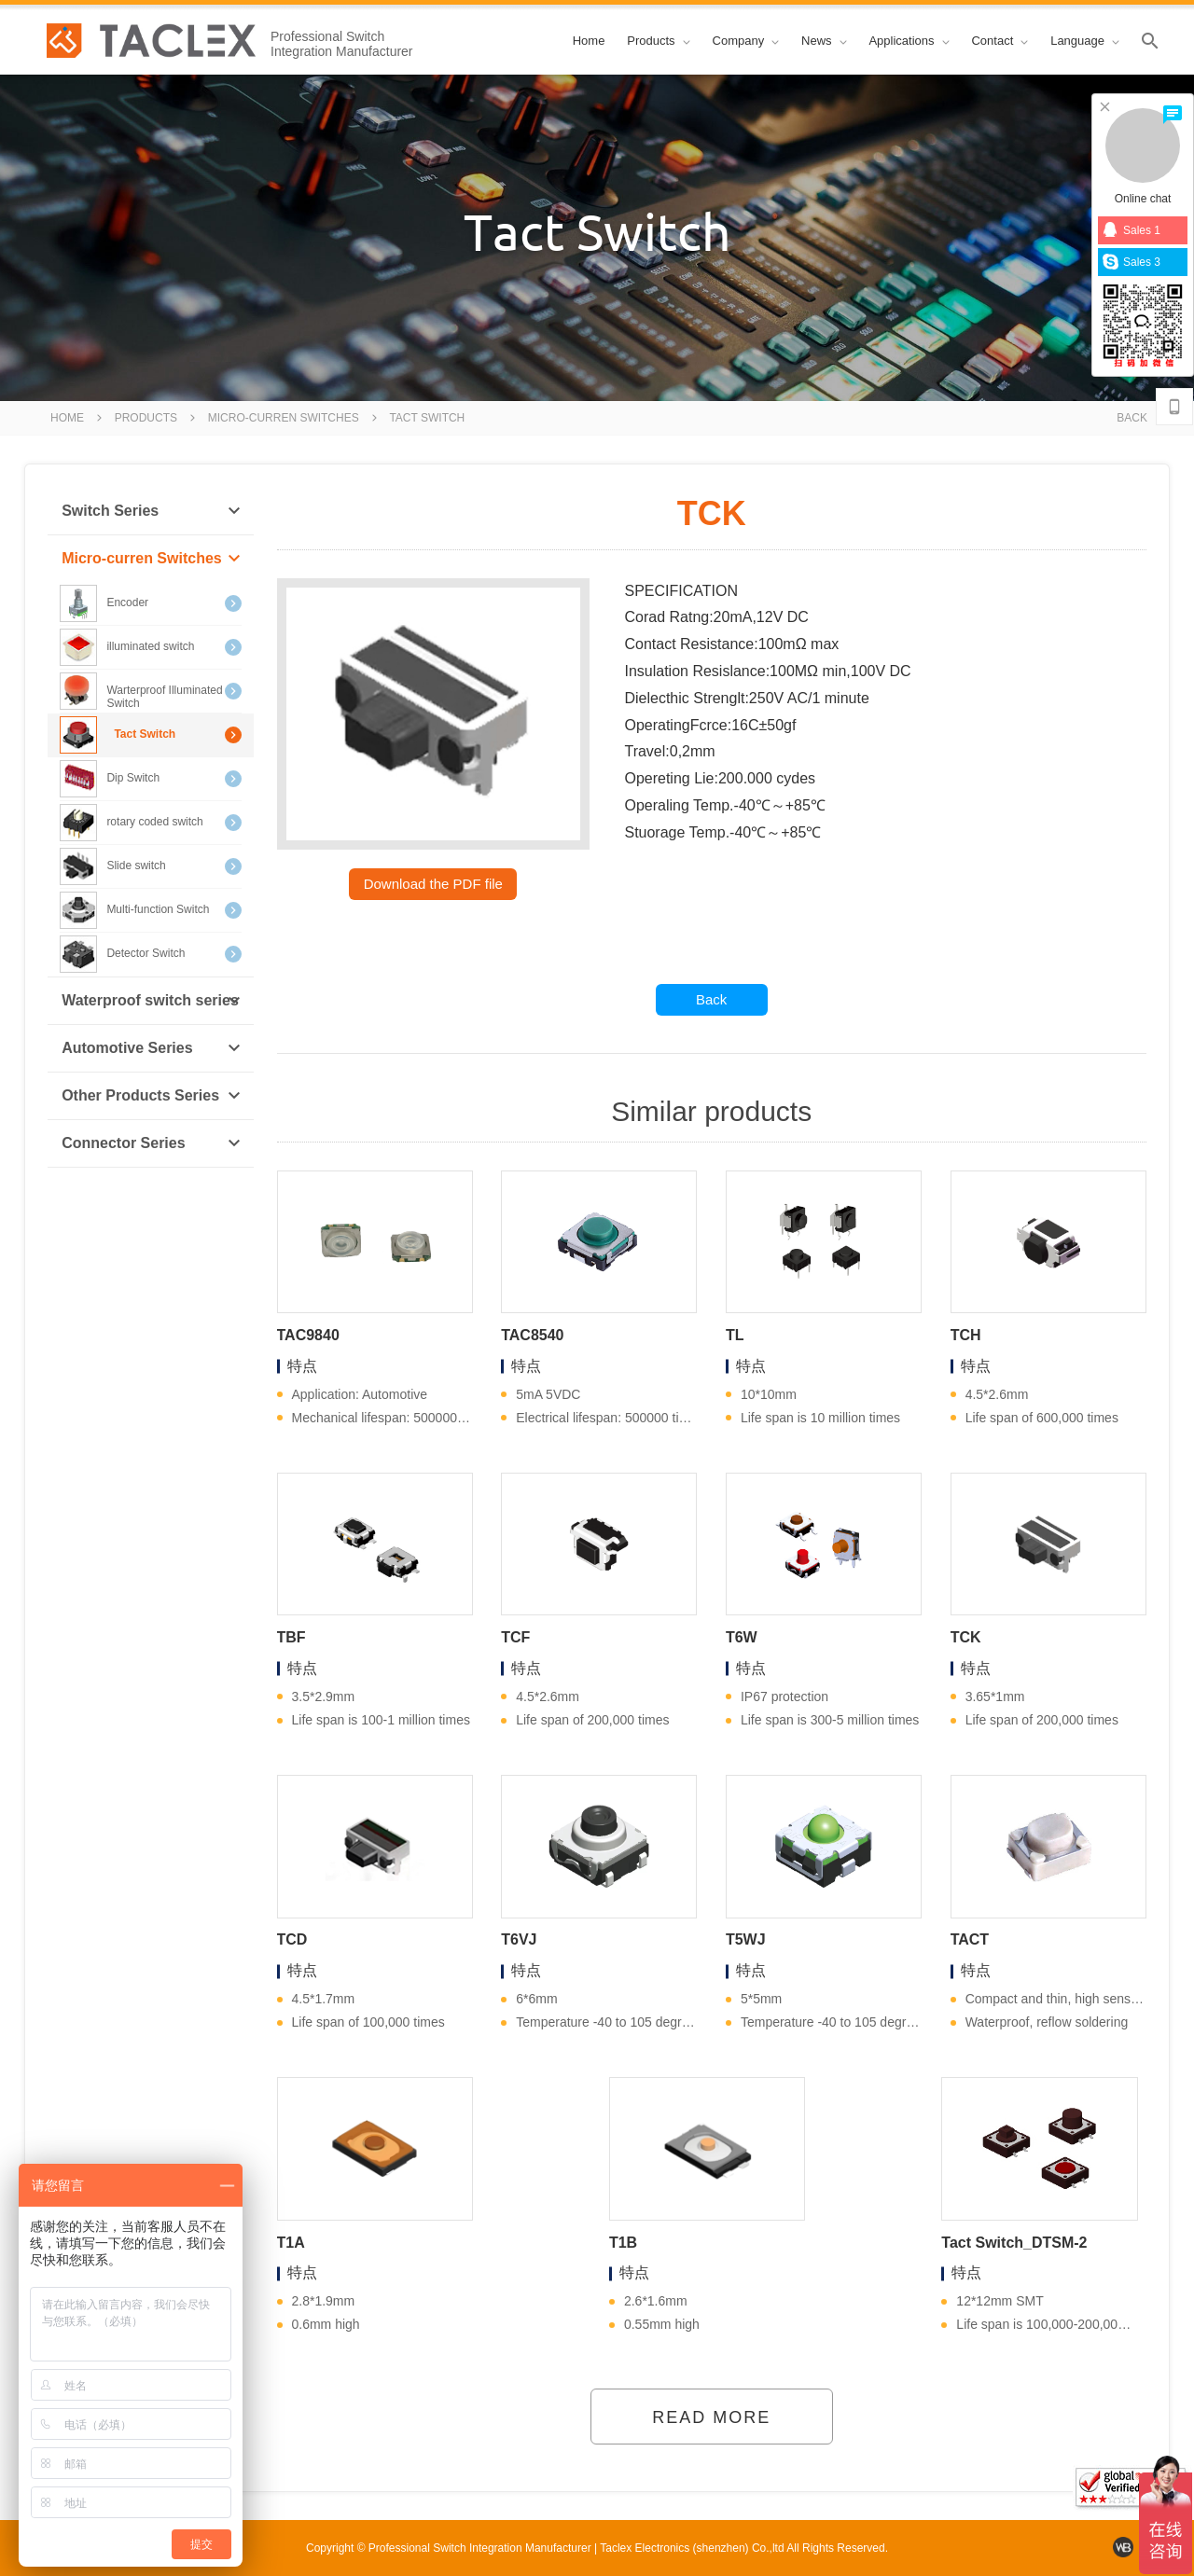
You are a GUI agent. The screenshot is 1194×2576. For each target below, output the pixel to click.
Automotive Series (152, 1048)
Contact (999, 41)
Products (658, 41)
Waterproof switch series (152, 1000)
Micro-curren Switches (283, 417)
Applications (908, 41)
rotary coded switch (150, 822)
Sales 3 (1131, 262)
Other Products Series (152, 1096)
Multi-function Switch (150, 910)
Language (1084, 41)
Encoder (150, 603)
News (824, 41)
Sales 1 (1132, 230)
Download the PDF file (433, 884)
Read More (711, 2417)
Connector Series (152, 1143)
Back (1132, 417)
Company (746, 41)
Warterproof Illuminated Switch (150, 691)
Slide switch (150, 866)
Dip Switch (150, 778)
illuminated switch (150, 647)
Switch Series (152, 511)
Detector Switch (150, 954)
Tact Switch (427, 417)
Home (589, 41)
